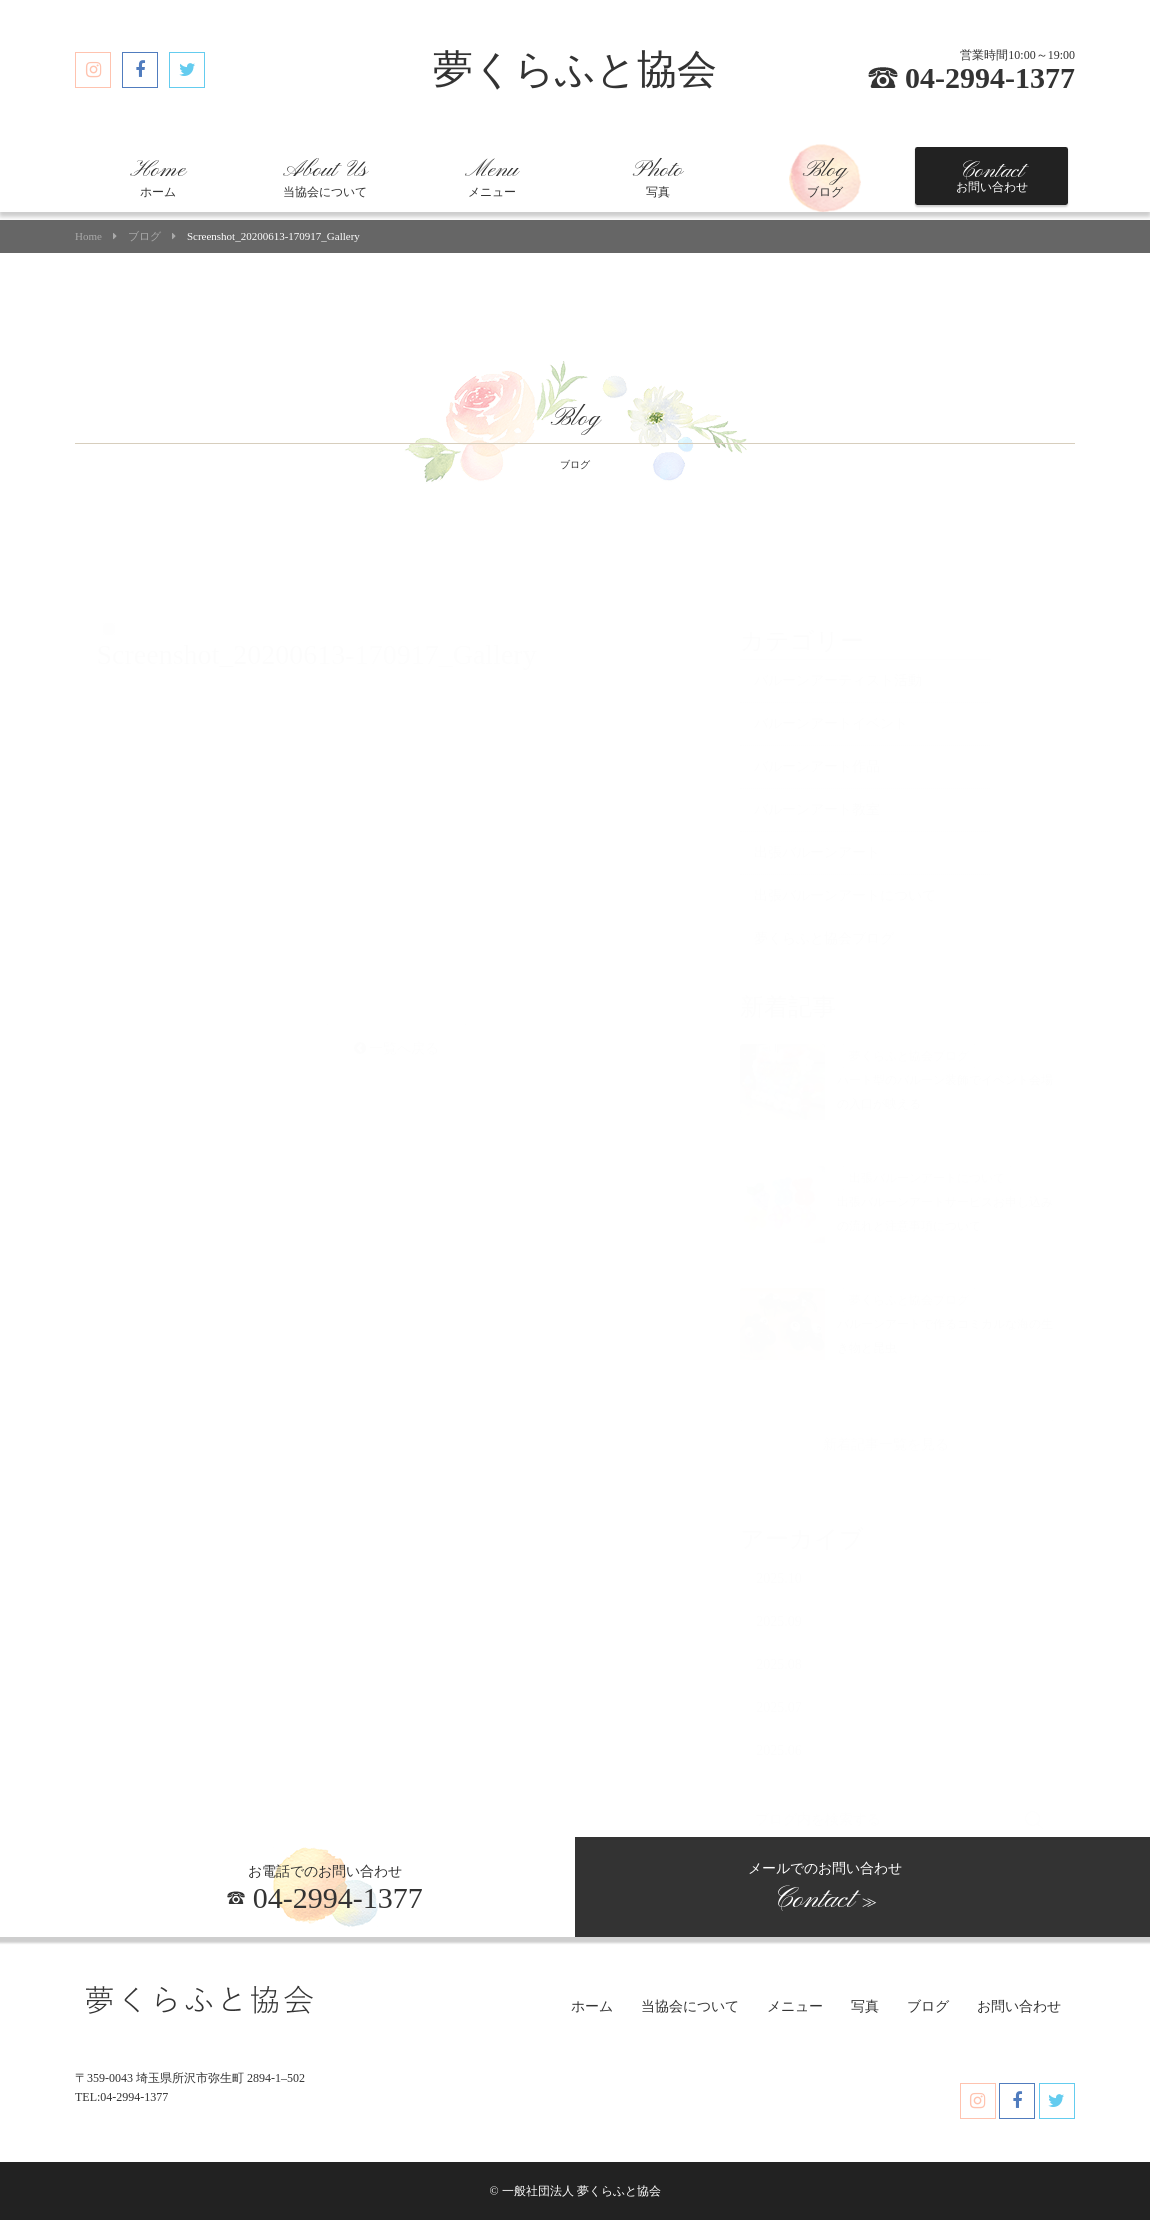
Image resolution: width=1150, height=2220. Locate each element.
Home (88, 236)
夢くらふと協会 (575, 69)
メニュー (491, 178)
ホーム (158, 178)
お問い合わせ (992, 176)
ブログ (825, 178)
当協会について (325, 178)
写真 (658, 178)
